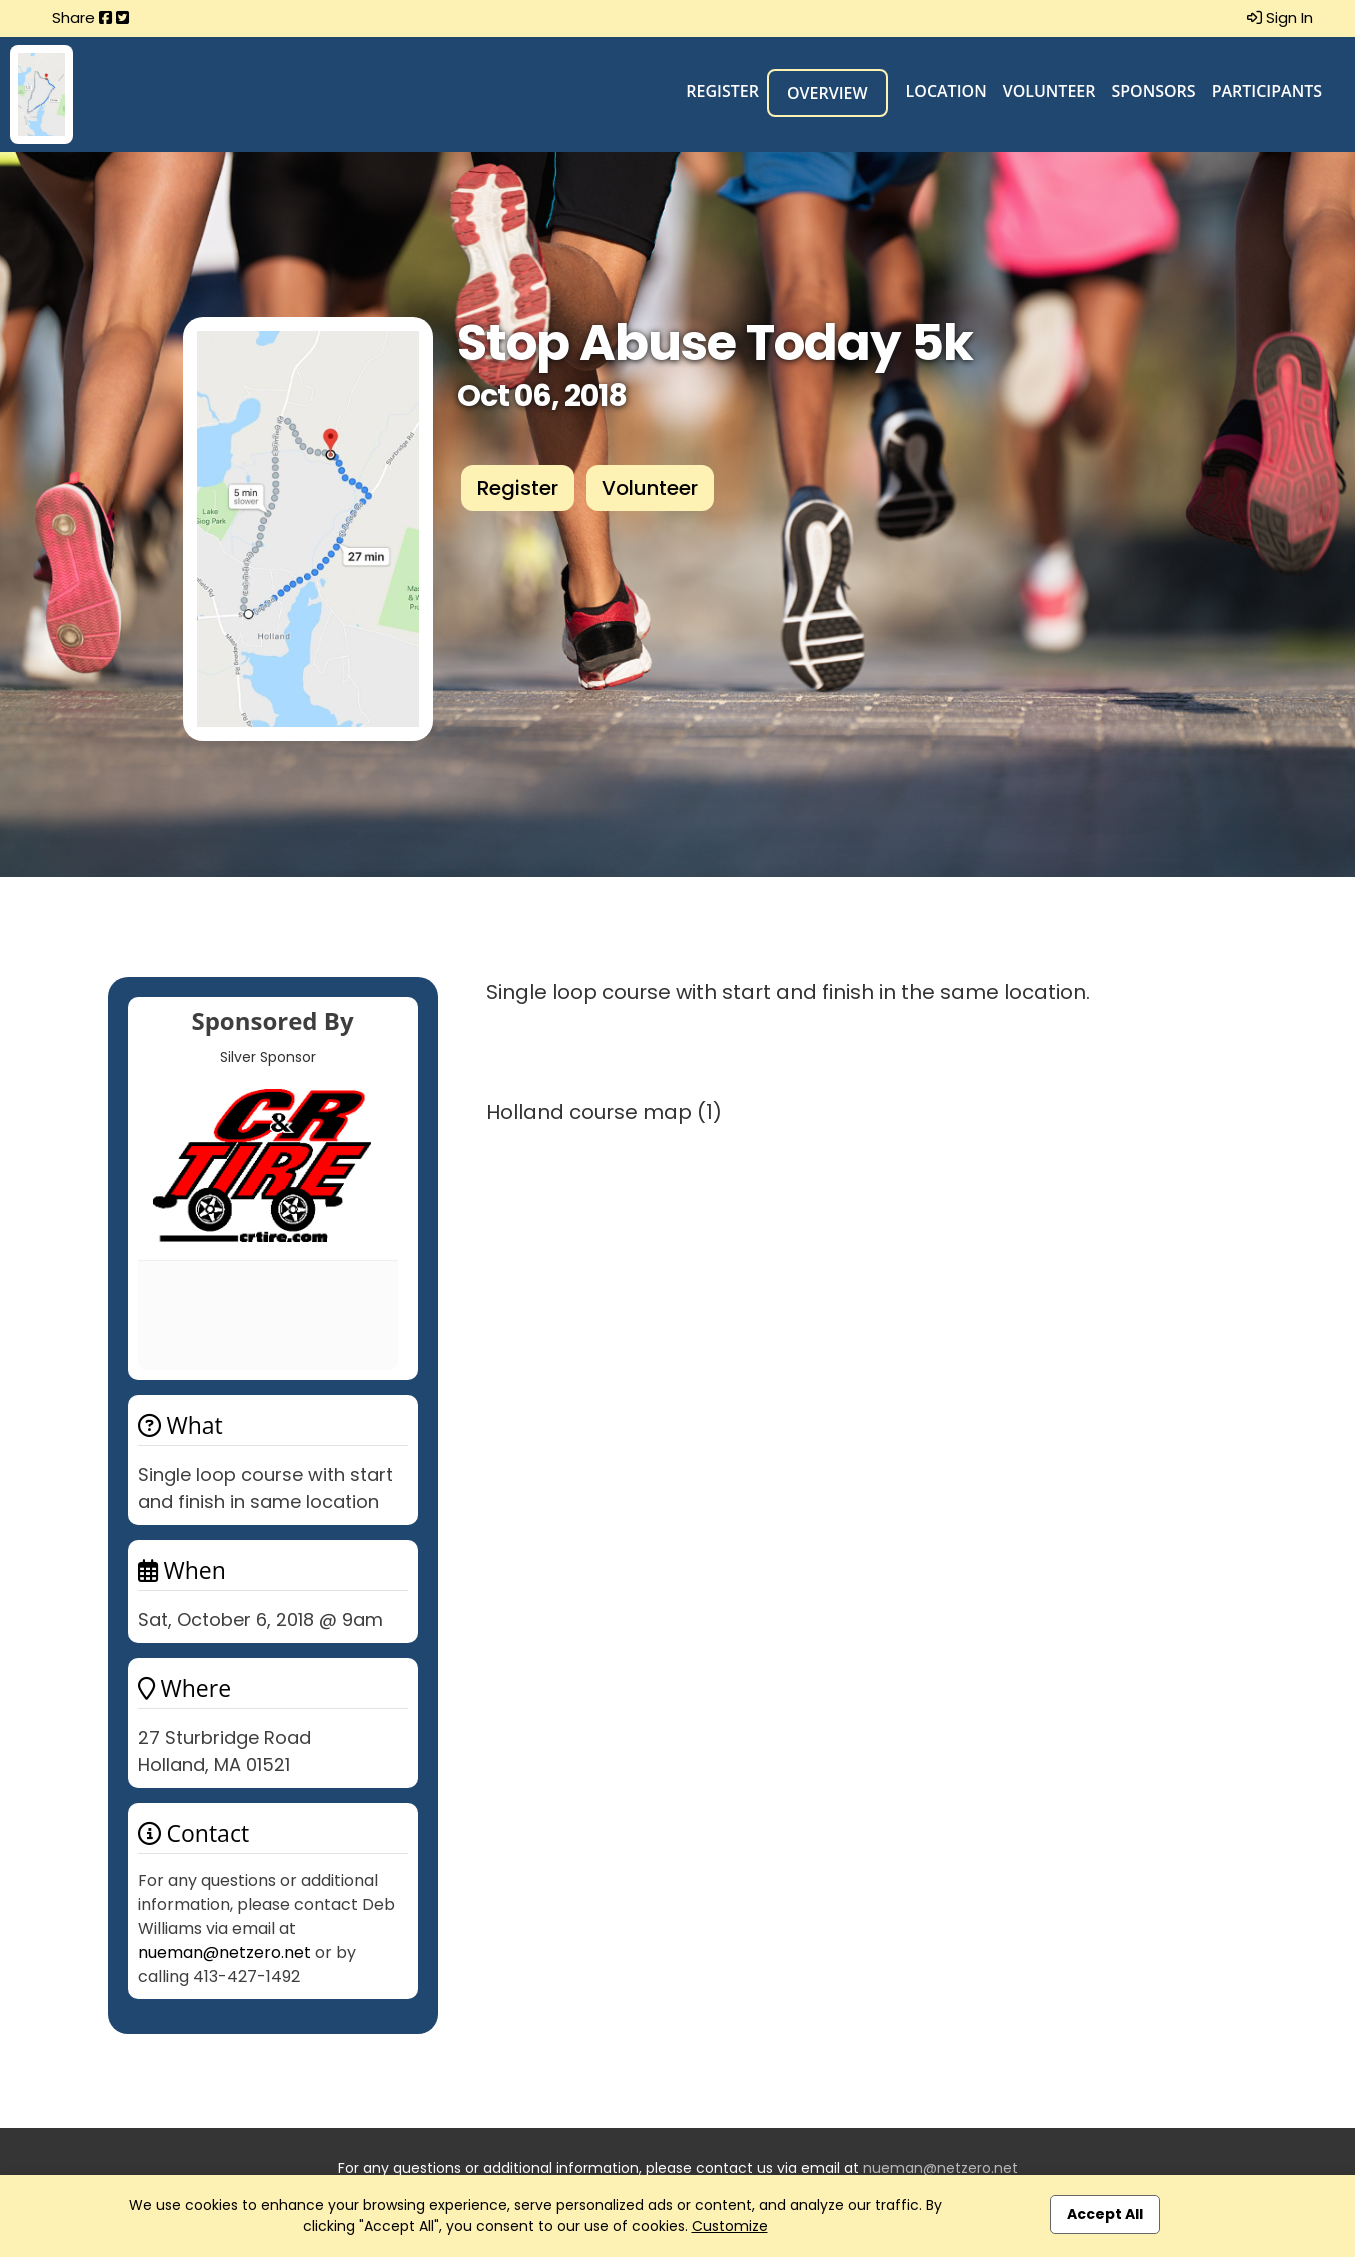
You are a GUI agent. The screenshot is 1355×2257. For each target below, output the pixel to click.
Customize (730, 2226)
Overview (827, 93)
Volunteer (1049, 91)
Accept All (1105, 2214)
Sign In (1280, 17)
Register (722, 91)
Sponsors (1153, 91)
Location (946, 91)
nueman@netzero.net (224, 1952)
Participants (1267, 91)
